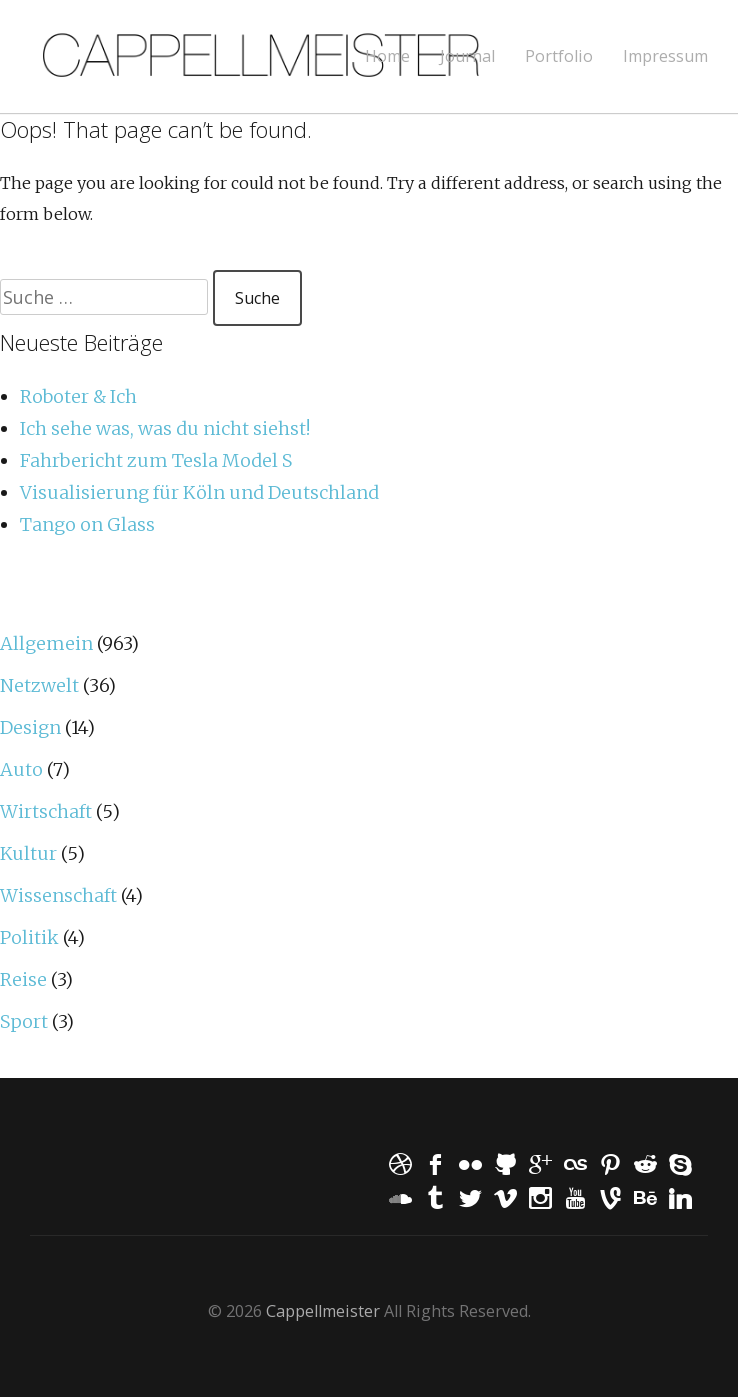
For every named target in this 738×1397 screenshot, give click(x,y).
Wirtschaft (46, 811)
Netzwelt (39, 685)
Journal (467, 56)
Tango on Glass (87, 524)
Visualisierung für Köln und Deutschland (199, 492)
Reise (23, 979)
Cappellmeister (323, 1311)
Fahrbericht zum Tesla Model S (156, 460)
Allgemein (46, 643)
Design (30, 727)
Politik (29, 937)
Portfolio (559, 56)
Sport (24, 1021)
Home (387, 56)
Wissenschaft (58, 895)
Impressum (665, 56)
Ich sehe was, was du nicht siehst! (165, 428)
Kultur (28, 853)
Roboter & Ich (78, 396)
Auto (21, 769)
